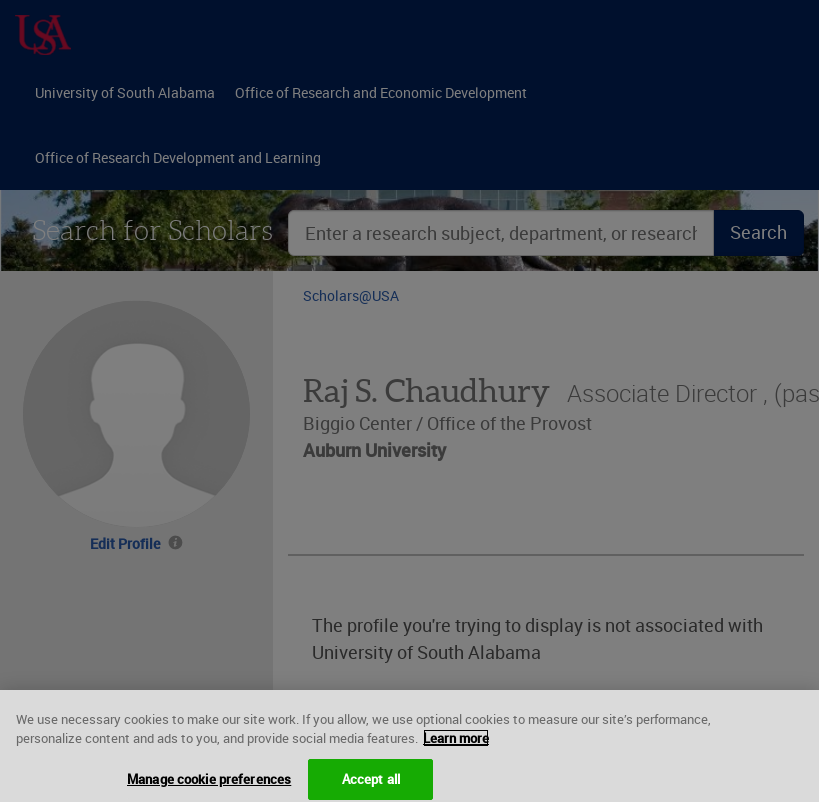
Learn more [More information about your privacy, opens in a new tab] (456, 744)
